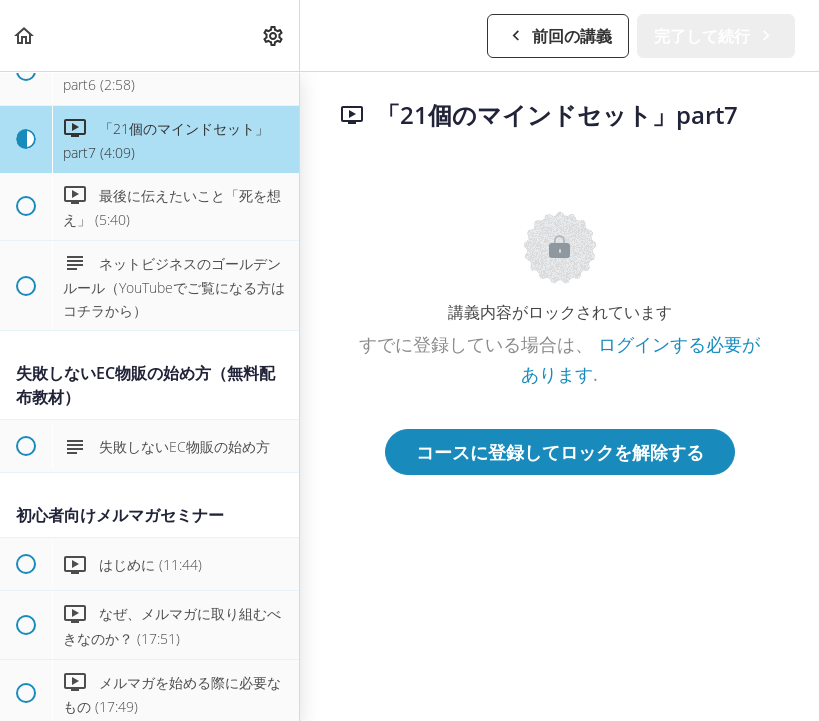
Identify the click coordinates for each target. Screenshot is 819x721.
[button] (25, 35)
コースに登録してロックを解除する (560, 452)
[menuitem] (274, 35)
